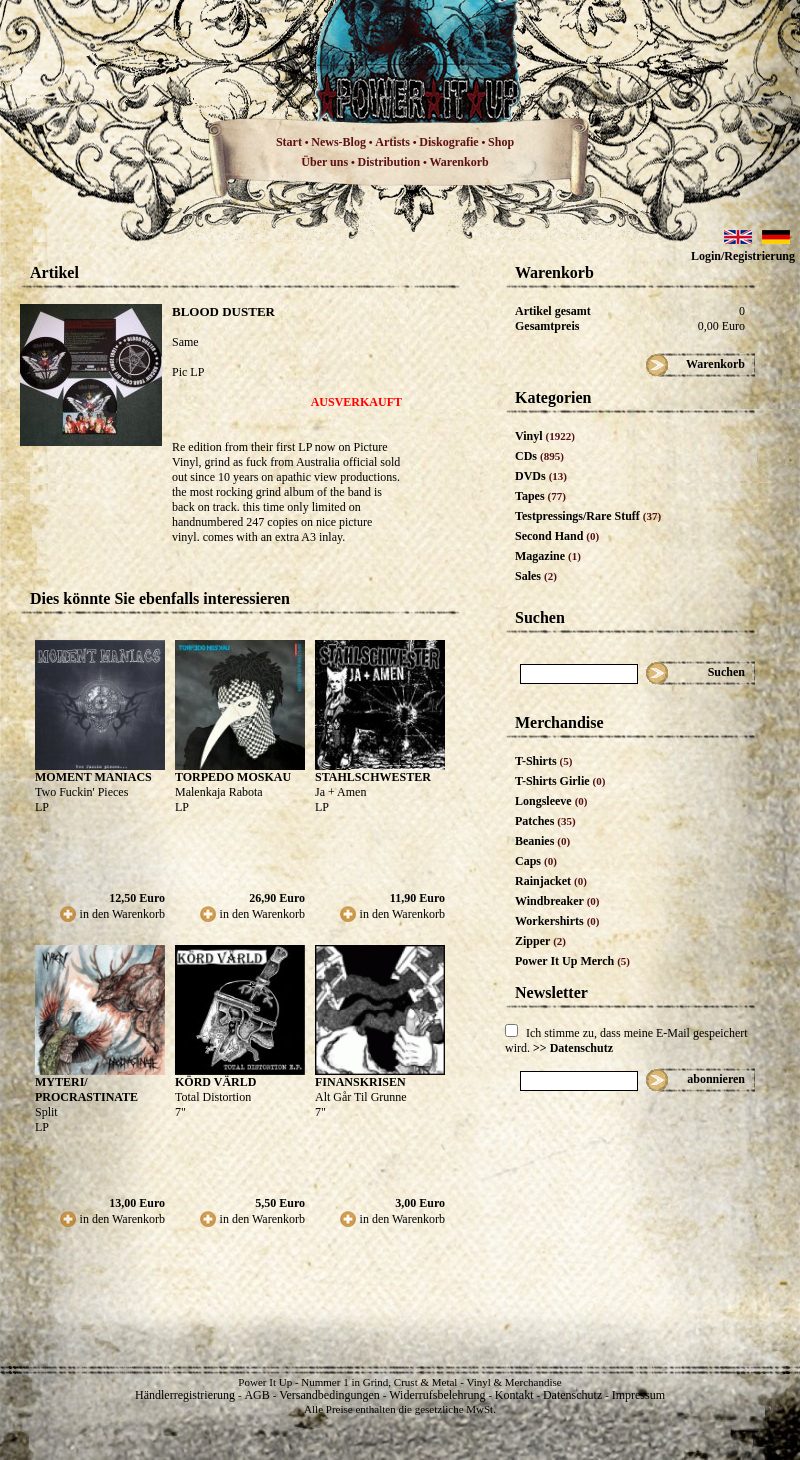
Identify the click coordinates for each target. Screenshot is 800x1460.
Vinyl (545, 436)
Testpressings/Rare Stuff (588, 516)
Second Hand (557, 536)
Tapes (540, 496)
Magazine (548, 556)
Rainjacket (551, 881)
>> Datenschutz (573, 1048)
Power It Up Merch (572, 961)
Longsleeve (551, 801)
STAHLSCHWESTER (373, 777)
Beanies (542, 841)
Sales (536, 576)
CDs (539, 456)
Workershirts (557, 921)
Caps (536, 861)
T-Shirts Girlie (560, 781)
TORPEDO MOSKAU (233, 777)
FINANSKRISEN (360, 1082)
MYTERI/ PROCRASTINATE (86, 1089)
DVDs (541, 476)
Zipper (540, 941)
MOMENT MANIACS (93, 777)
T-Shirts (543, 761)
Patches (545, 821)
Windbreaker (557, 901)
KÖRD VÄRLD (215, 1082)
